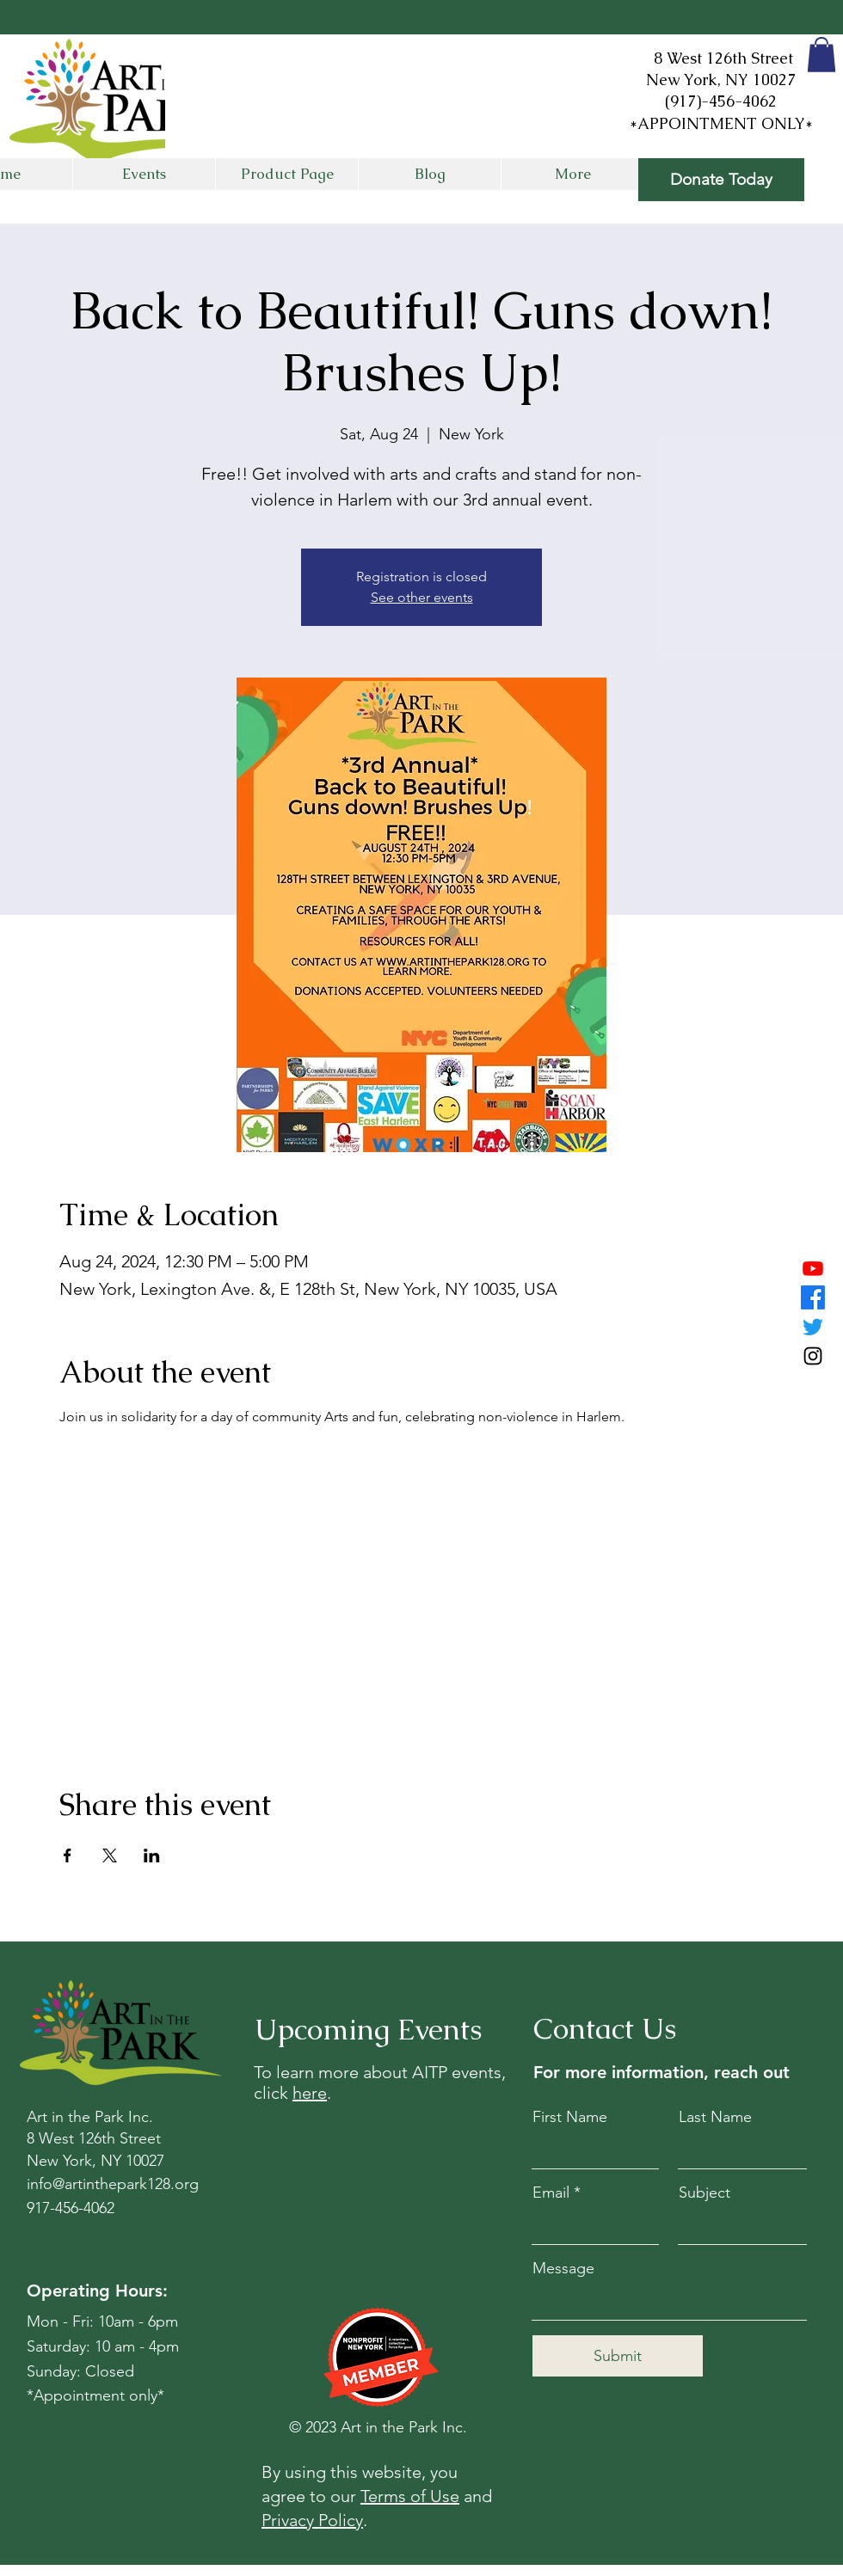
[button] (821, 54)
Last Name (715, 2117)
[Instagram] (813, 1356)
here (309, 2092)
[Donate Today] (721, 179)
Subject (704, 2192)
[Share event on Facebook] (67, 1855)
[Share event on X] (110, 1855)
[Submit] (618, 2355)
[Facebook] (813, 1297)
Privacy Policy (312, 2520)
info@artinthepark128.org (113, 2183)
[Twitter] (813, 1327)
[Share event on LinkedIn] (152, 1855)
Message (563, 2268)
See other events (422, 597)
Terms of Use (409, 2496)
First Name (569, 2117)
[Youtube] (813, 1268)
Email (550, 2192)
